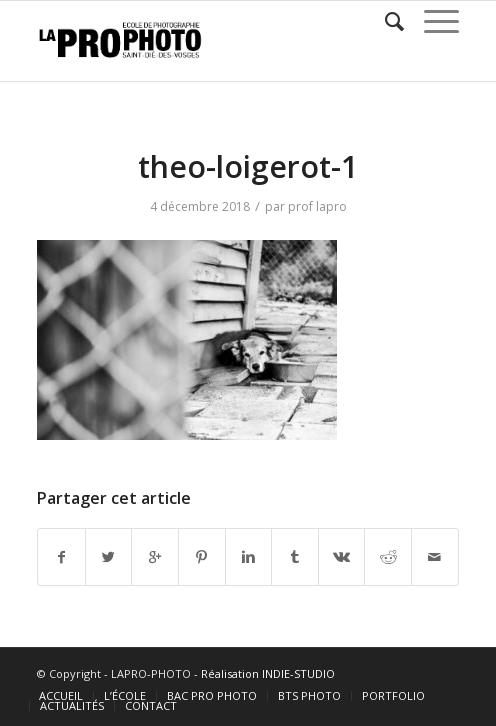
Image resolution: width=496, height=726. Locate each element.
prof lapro (317, 206)
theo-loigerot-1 (248, 166)
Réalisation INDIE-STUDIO (268, 673)
